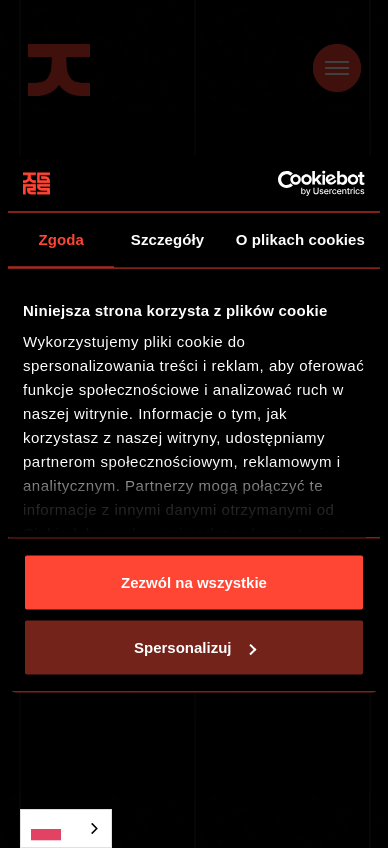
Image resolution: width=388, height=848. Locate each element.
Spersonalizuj (195, 647)
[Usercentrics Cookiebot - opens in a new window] (278, 184)
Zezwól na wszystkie (194, 581)
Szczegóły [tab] (167, 238)
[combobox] (66, 828)
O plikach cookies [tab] (300, 238)
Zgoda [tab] (61, 238)
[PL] (66, 828)
